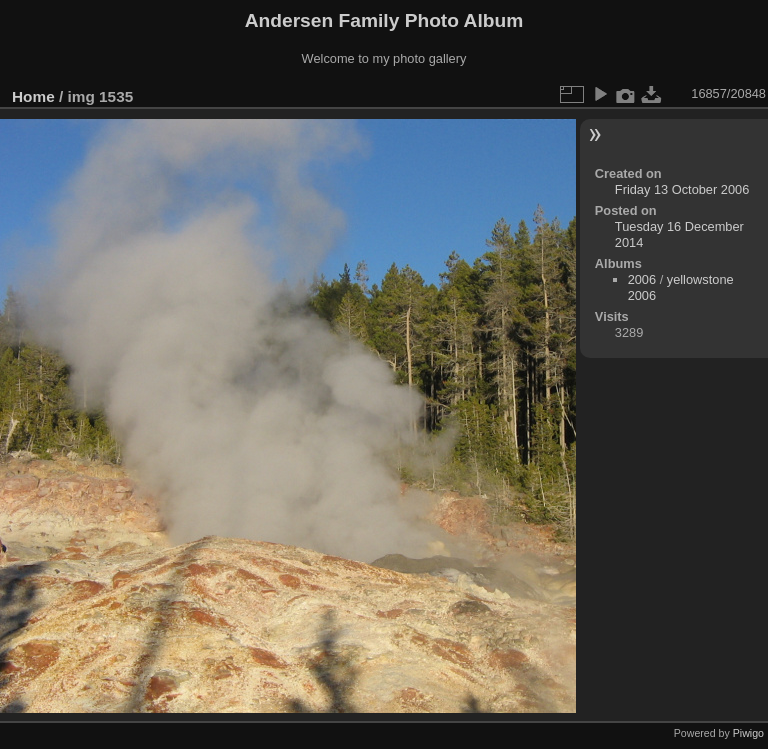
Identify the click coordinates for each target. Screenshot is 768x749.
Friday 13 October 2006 (682, 189)
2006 (642, 279)
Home (33, 96)
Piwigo (748, 733)
